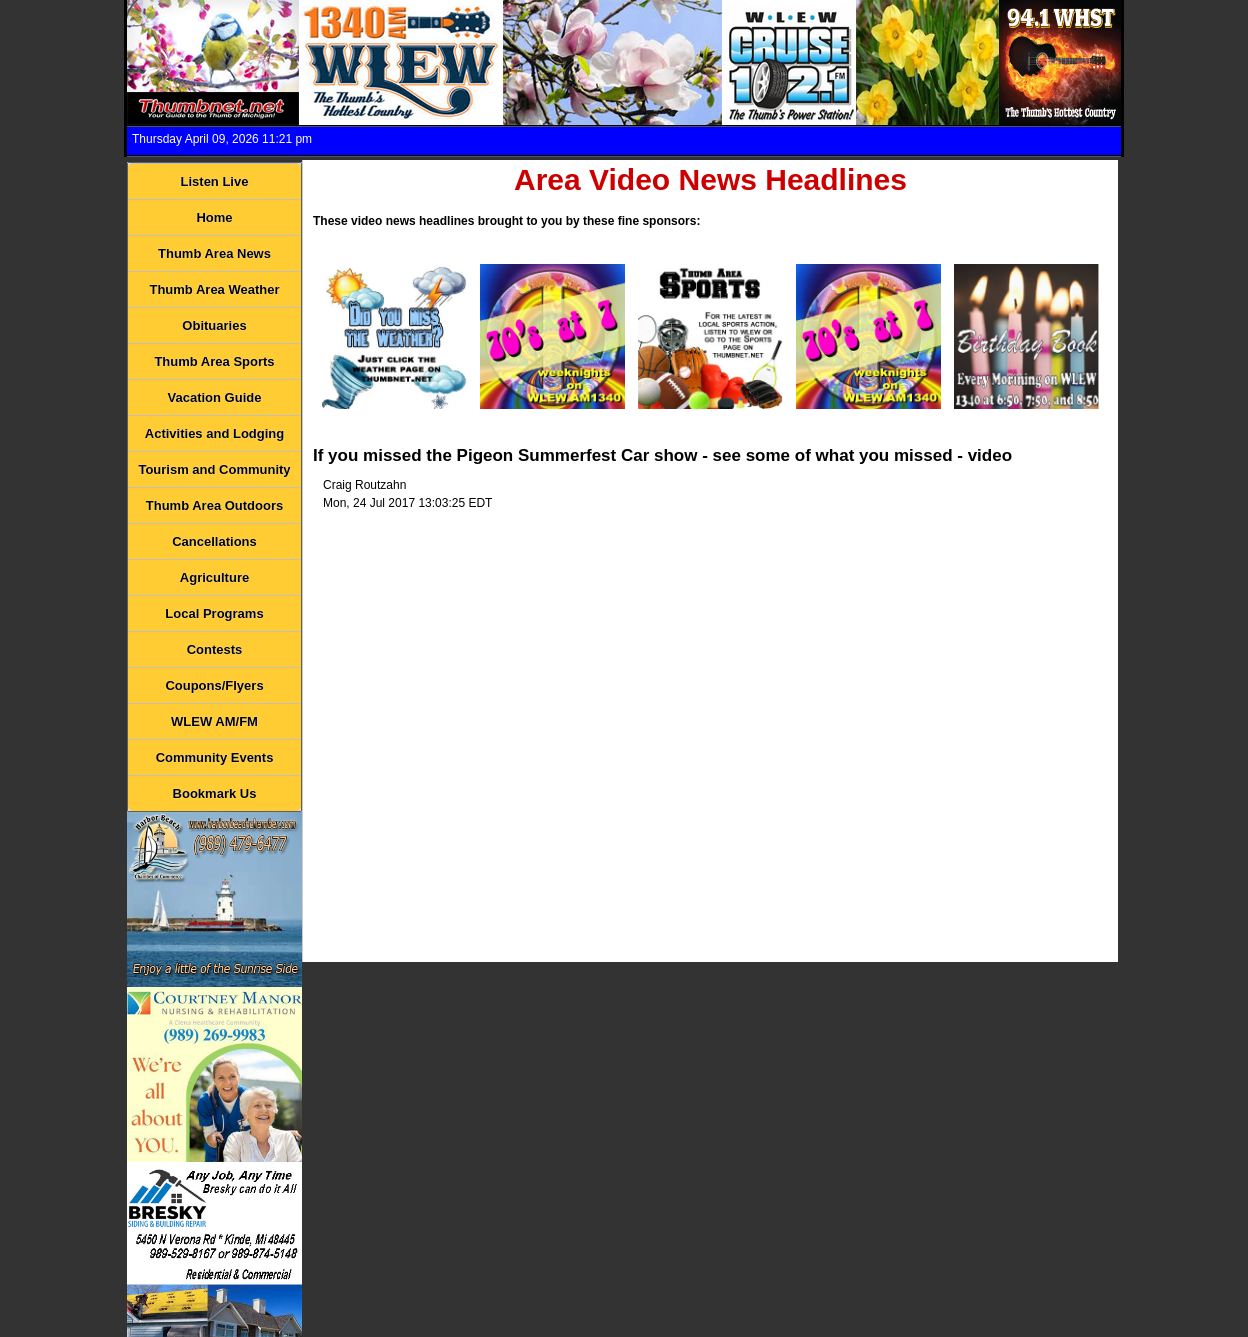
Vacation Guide (215, 397)
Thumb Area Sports (214, 361)
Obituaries (214, 325)
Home (214, 217)
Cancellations (214, 541)
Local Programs (214, 613)
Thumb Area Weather (214, 289)
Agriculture (214, 577)
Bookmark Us (215, 793)
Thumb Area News (214, 253)
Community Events (215, 757)
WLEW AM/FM (214, 721)
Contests (215, 649)
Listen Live (215, 181)
